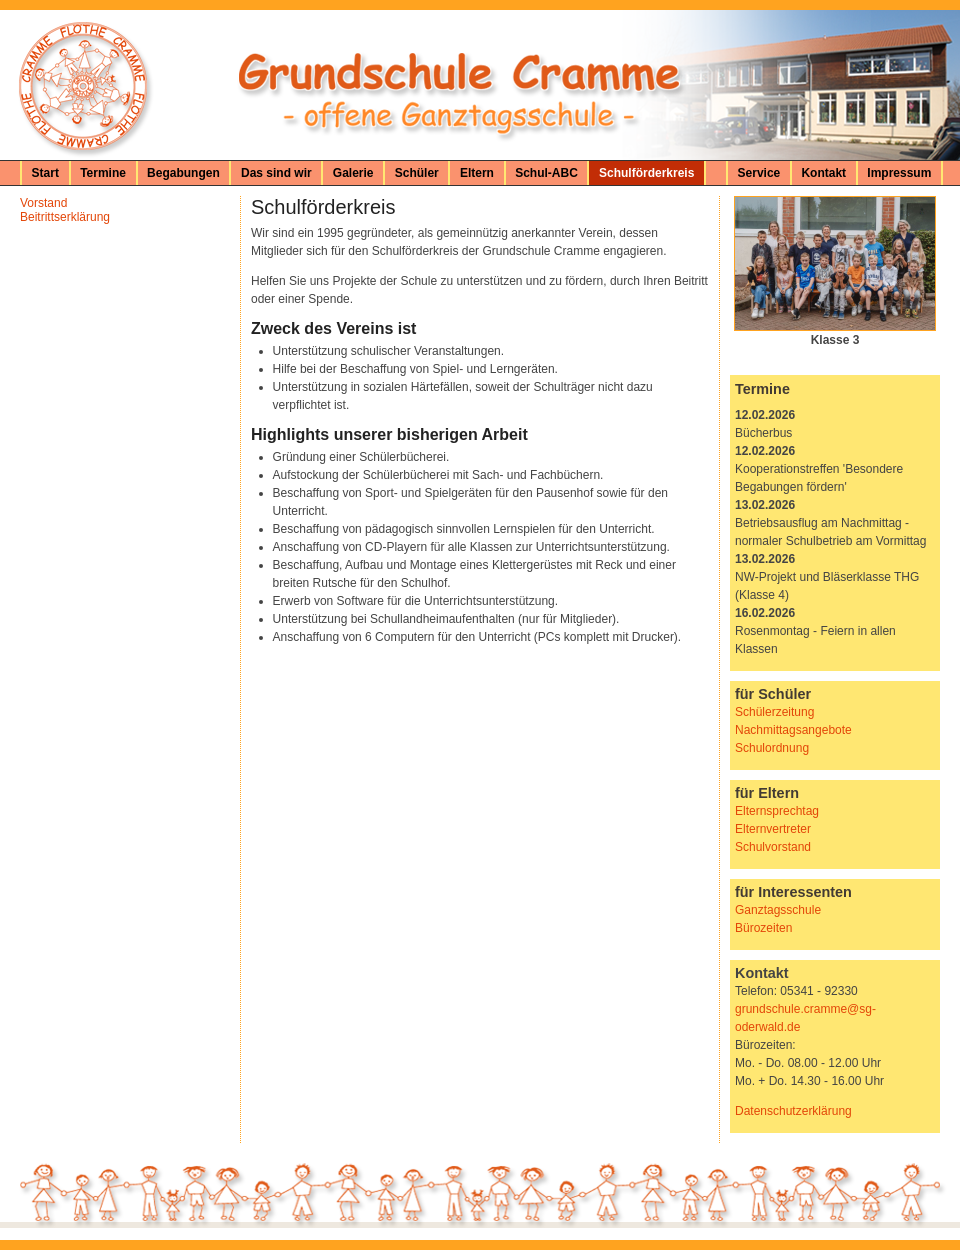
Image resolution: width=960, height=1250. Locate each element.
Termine (103, 173)
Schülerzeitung (774, 712)
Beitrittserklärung (65, 217)
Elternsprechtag (777, 811)
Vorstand (43, 203)
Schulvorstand (773, 847)
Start (45, 173)
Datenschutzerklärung (793, 1111)
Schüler (417, 173)
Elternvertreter (773, 829)
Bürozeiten (763, 928)
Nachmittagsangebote (793, 730)
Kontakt (823, 173)
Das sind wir (276, 173)
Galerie (353, 173)
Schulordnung (772, 748)
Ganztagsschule (778, 910)
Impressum (899, 173)
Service (759, 173)
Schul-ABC (546, 173)
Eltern (477, 173)
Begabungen (183, 173)
